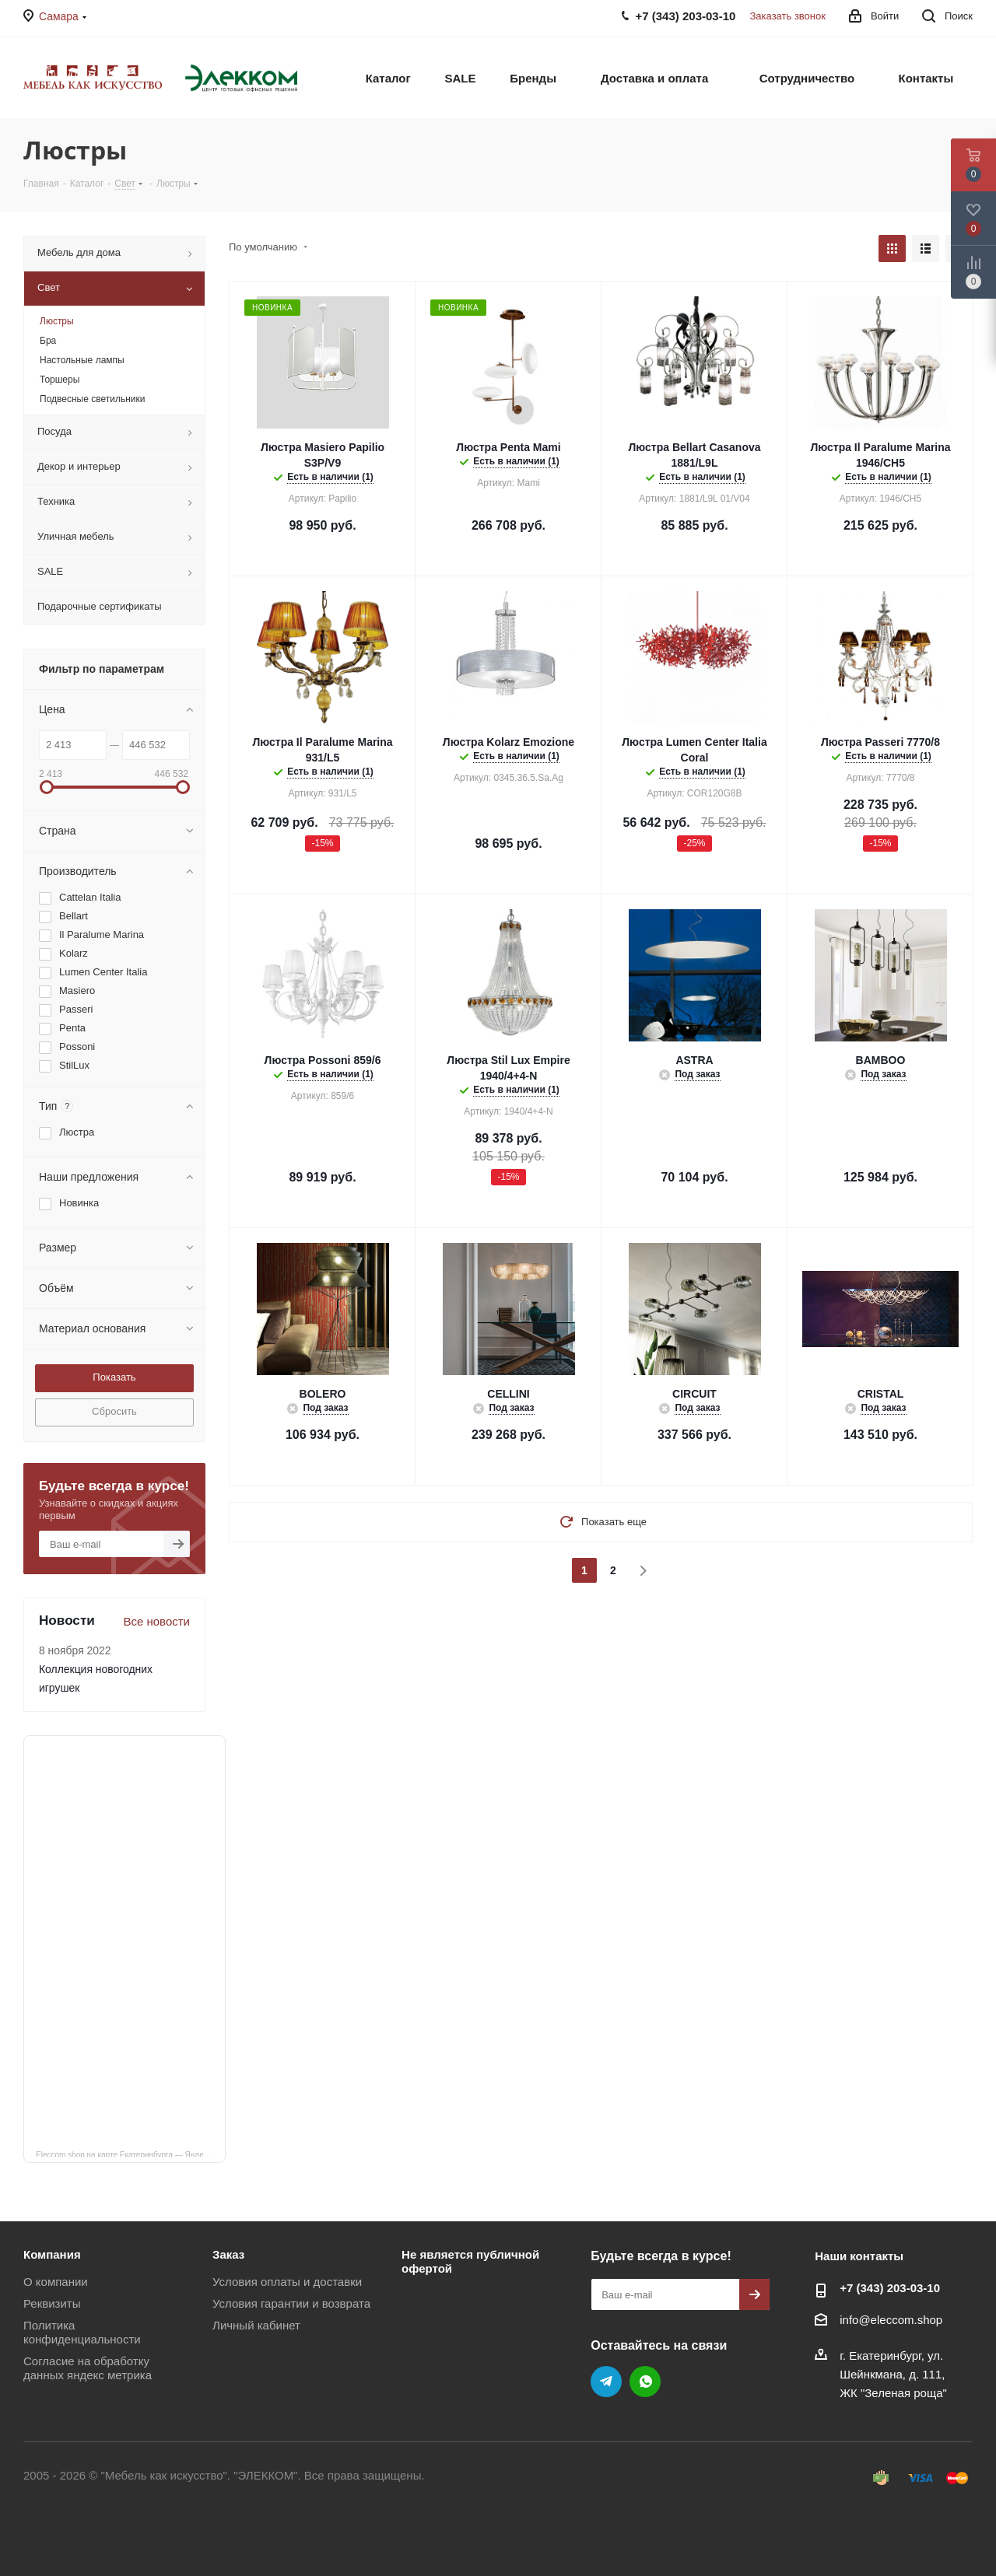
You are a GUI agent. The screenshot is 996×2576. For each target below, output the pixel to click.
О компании (55, 2281)
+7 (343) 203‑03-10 (890, 2287)
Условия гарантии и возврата (291, 2303)
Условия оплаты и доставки (287, 2281)
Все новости (156, 1621)
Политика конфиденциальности (82, 2332)
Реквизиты (52, 2303)
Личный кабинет (256, 2325)
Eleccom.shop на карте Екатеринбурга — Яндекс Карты (131, 2154)
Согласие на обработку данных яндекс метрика (87, 2368)
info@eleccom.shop (891, 2319)
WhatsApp (645, 2381)
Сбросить (114, 1411)
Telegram (606, 2381)
